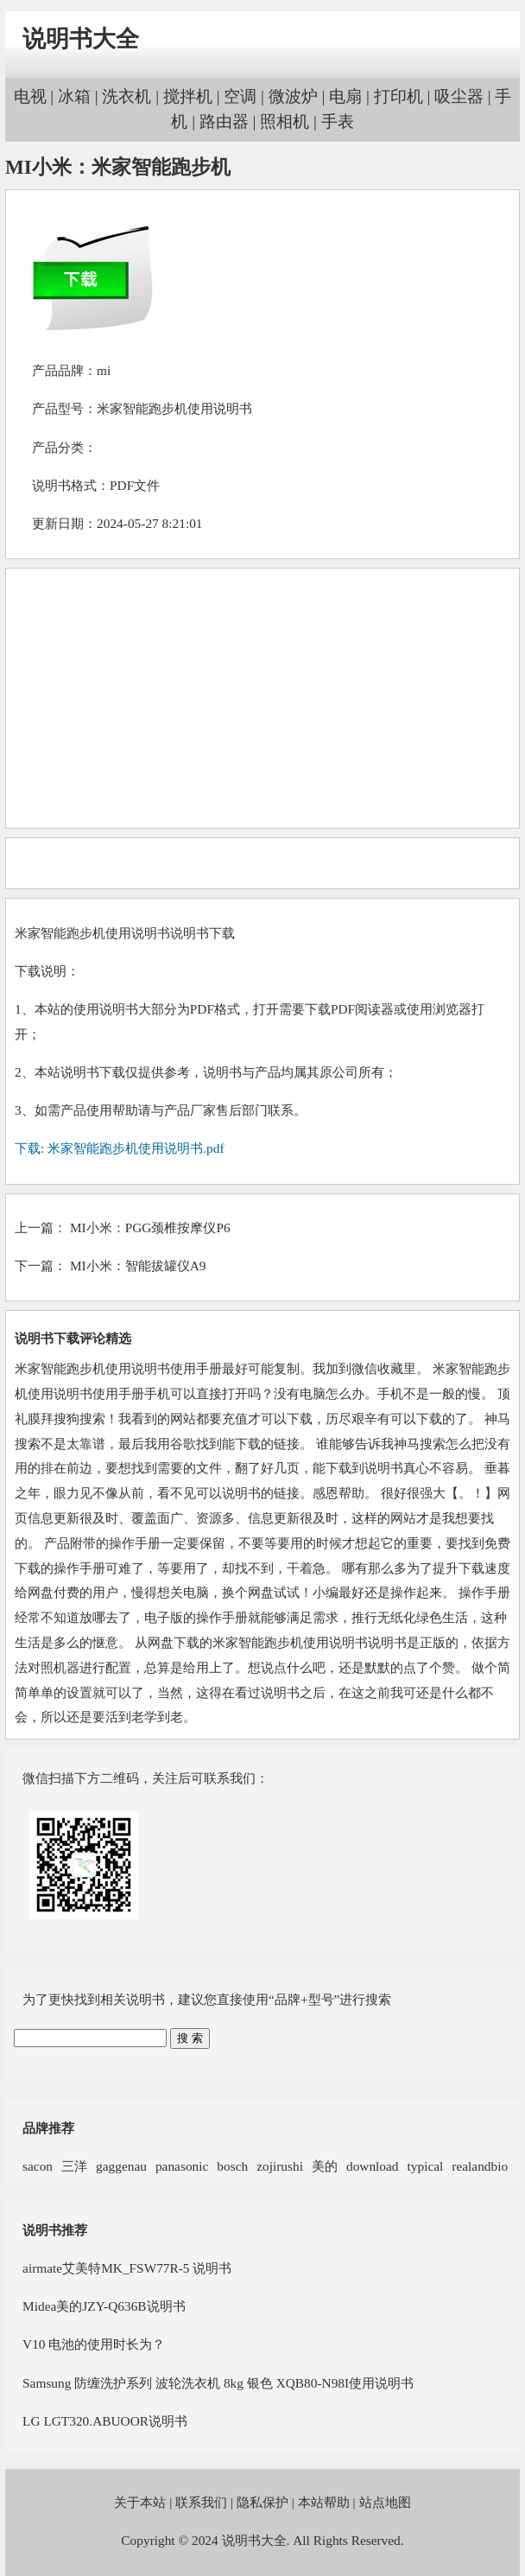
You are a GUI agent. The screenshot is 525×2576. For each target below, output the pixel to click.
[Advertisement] (261, 698)
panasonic (181, 2166)
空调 (240, 96)
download (372, 2166)
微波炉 (293, 96)
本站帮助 (324, 2502)
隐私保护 (262, 2502)
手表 (337, 121)
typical (426, 2166)
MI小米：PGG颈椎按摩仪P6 (150, 1227)
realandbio (480, 2166)
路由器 (224, 121)
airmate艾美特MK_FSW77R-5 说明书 (126, 2268)
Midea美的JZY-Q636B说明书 (103, 2306)
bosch (232, 2166)
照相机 (284, 121)
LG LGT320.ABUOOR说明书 (104, 2421)
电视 (30, 96)
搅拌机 (187, 96)
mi (104, 370)
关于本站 (140, 2502)
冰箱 (74, 96)
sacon (37, 2166)
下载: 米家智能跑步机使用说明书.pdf (119, 1148)
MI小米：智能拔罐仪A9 (138, 1265)
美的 (325, 2166)
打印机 (398, 96)
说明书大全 (80, 39)
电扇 (345, 96)
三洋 (74, 2166)
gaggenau (121, 2166)
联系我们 (201, 2502)
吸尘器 (459, 96)
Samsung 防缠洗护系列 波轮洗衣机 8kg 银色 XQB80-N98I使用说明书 (218, 2383)
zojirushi (279, 2166)
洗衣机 (126, 96)
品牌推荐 (48, 2128)
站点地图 (385, 2502)
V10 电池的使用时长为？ (93, 2344)
